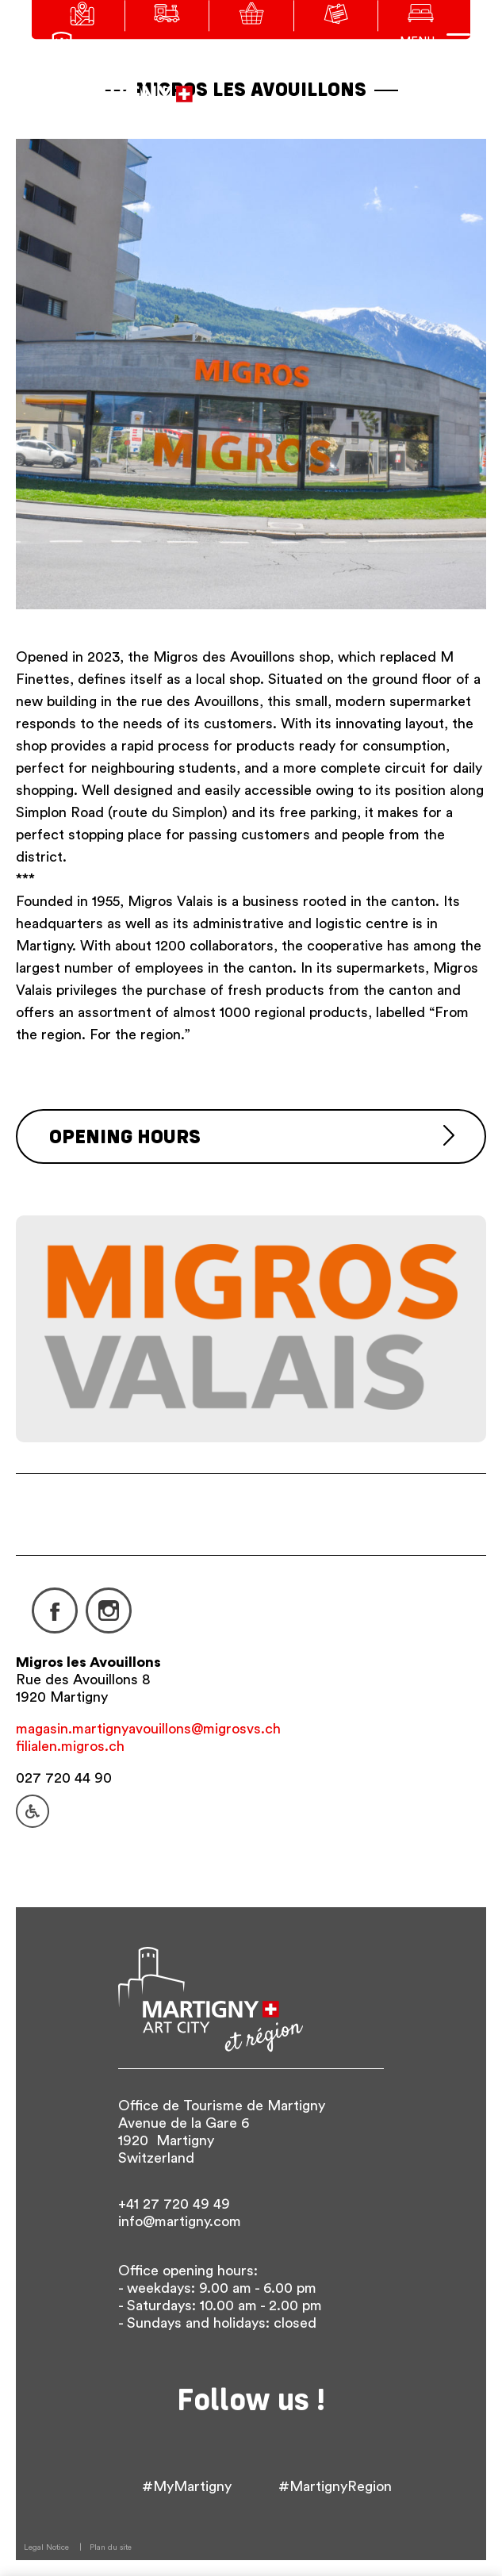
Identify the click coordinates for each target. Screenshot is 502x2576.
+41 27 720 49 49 (174, 2204)
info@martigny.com (179, 2221)
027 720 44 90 (64, 1778)
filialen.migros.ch (70, 1746)
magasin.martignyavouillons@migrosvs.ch (148, 1729)
